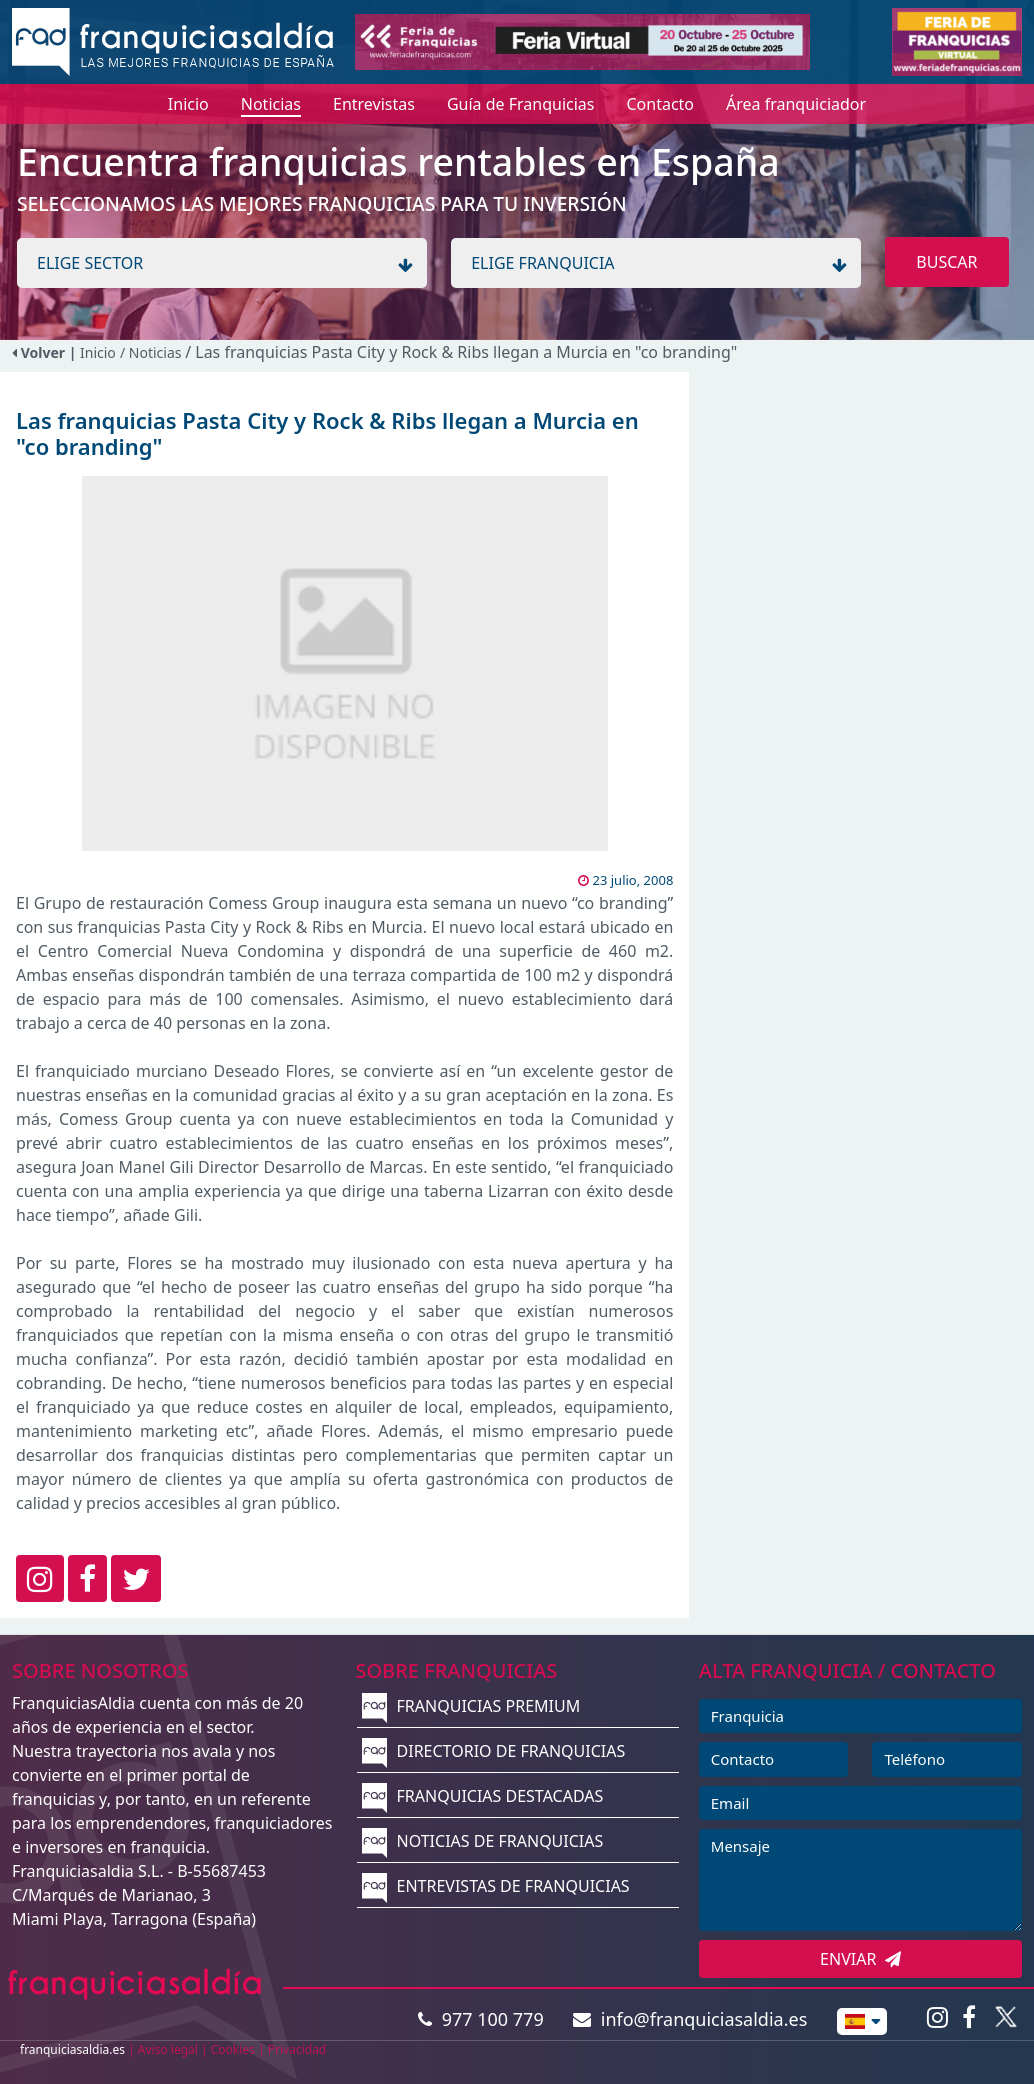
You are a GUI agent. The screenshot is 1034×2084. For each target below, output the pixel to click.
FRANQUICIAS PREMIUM (471, 1706)
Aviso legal (168, 2049)
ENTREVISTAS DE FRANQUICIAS (495, 1886)
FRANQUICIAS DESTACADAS (482, 1796)
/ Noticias (152, 352)
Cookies (233, 2049)
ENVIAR (860, 1959)
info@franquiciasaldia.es (690, 2019)
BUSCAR (946, 262)
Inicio (98, 352)
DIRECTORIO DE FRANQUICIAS (493, 1751)
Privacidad (297, 2049)
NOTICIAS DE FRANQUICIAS (482, 1841)
